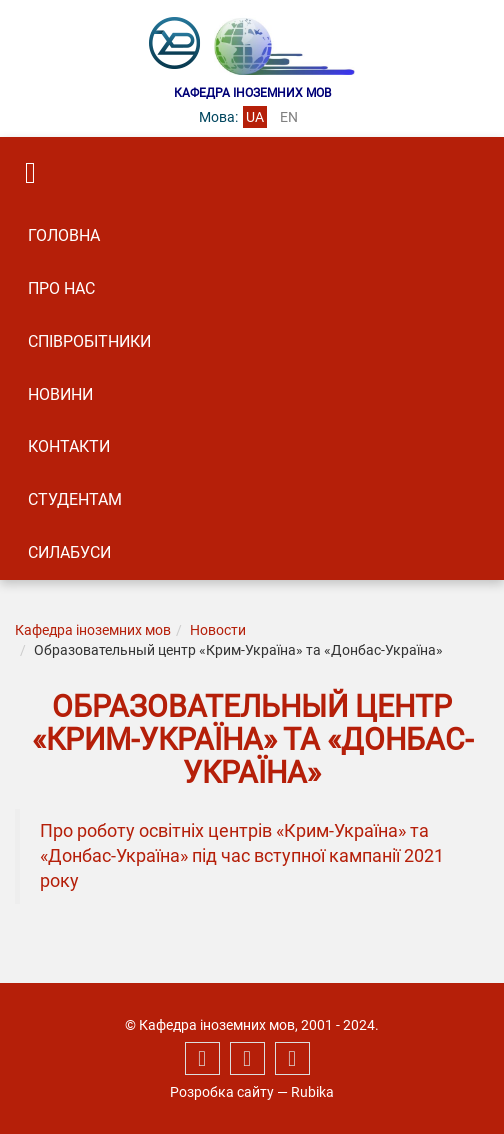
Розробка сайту (222, 1092)
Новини (60, 394)
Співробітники (89, 341)
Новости (218, 630)
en (289, 117)
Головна (64, 235)
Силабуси (69, 552)
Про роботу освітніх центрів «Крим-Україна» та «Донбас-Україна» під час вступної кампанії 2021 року (242, 856)
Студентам (75, 499)
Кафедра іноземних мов (93, 630)
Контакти (69, 446)
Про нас (61, 288)
